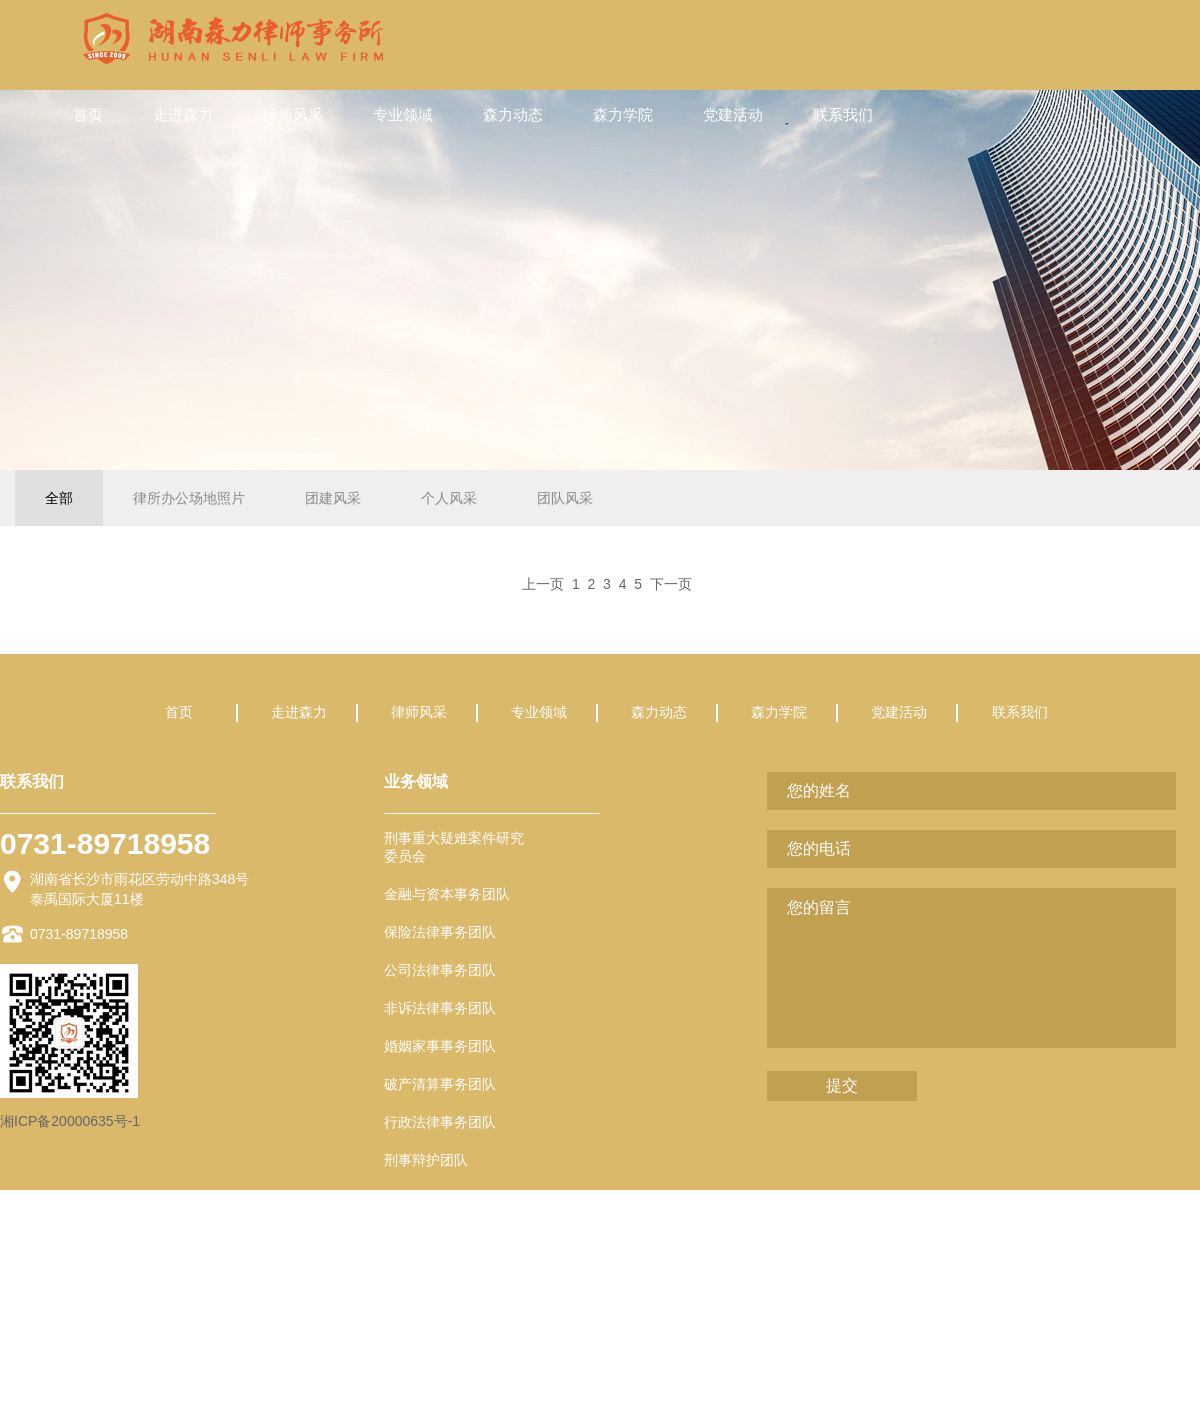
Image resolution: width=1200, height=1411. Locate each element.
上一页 (543, 584)
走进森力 (183, 114)
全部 (59, 498)
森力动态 (513, 114)
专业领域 (403, 114)
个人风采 (449, 498)
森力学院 (623, 114)
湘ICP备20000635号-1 (70, 1121)
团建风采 (333, 498)
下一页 (671, 584)
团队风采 (565, 498)
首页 (88, 114)
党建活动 (733, 114)
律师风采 (293, 114)
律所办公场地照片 (189, 498)
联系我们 (843, 114)
